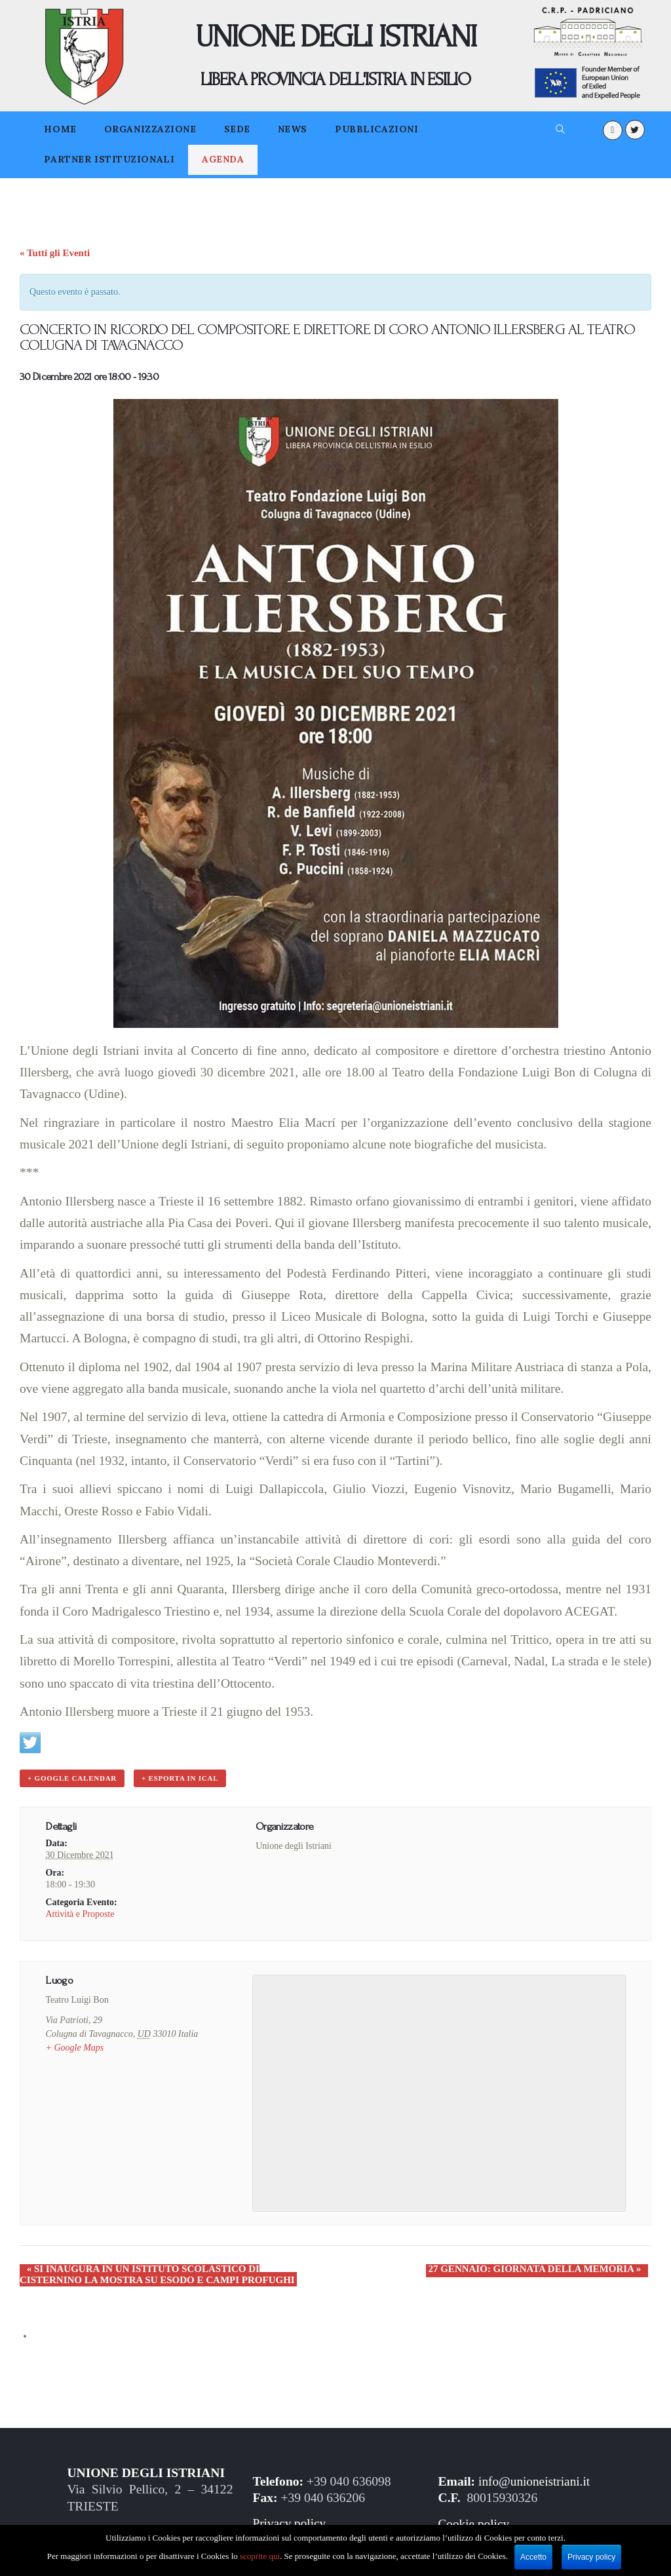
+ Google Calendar (71, 1779)
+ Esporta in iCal (178, 1779)
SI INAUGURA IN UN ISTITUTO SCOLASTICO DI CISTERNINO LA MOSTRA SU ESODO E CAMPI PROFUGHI (168, 2273)
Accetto (533, 2557)
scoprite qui (260, 2556)
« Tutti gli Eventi (55, 253)
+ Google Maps (74, 2047)
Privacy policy (289, 2522)
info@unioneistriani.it (535, 2480)
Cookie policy (474, 2522)
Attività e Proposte (79, 1913)
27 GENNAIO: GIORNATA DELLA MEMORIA (541, 2268)
